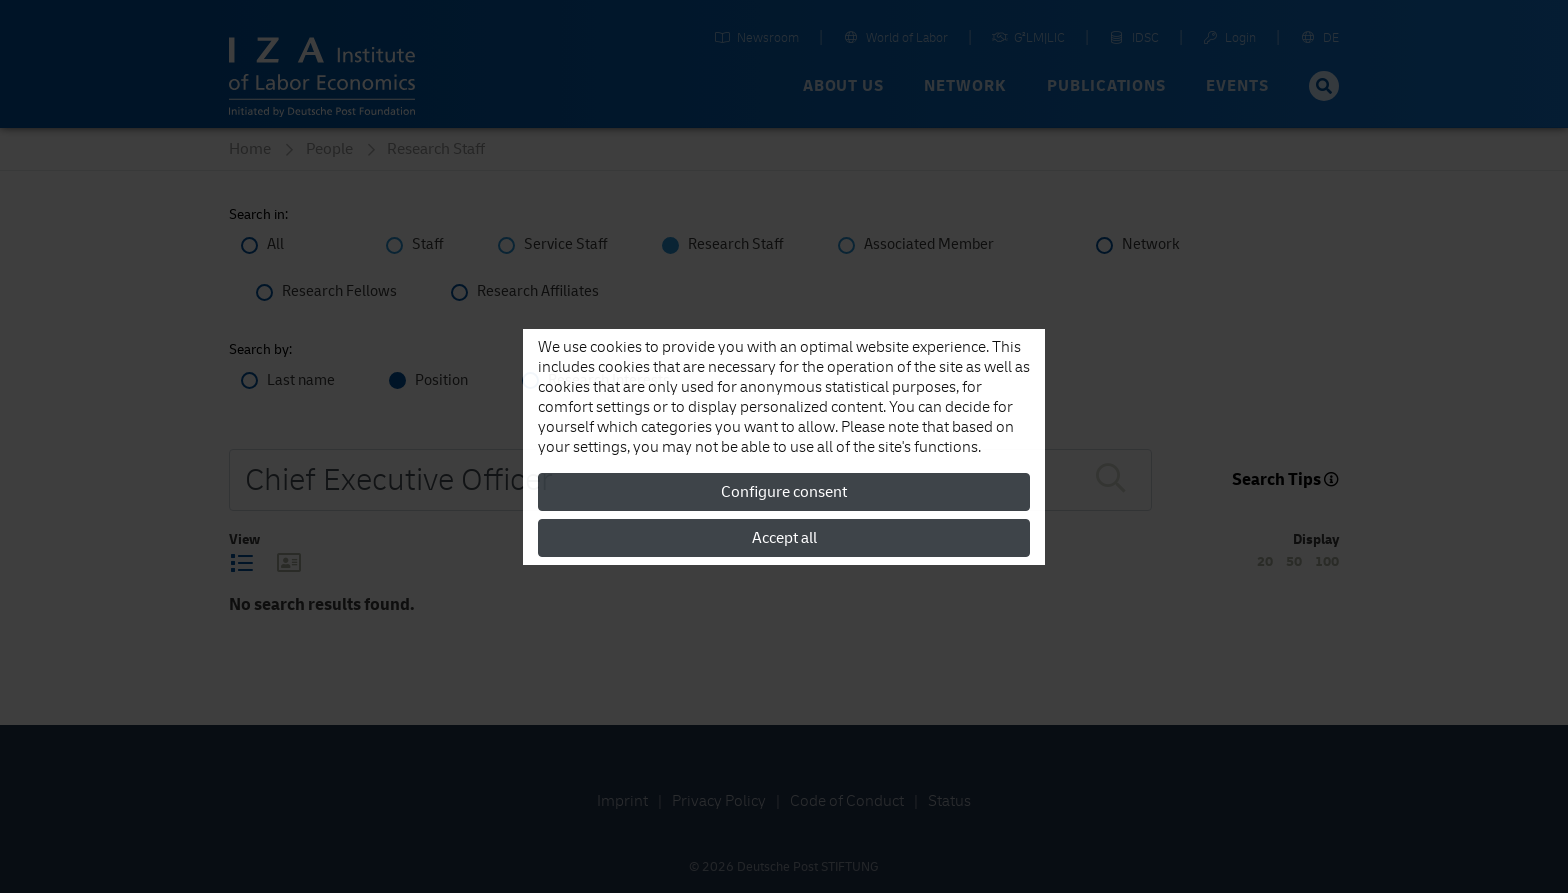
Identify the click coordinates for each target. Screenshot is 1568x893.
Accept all (784, 538)
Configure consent (784, 492)
